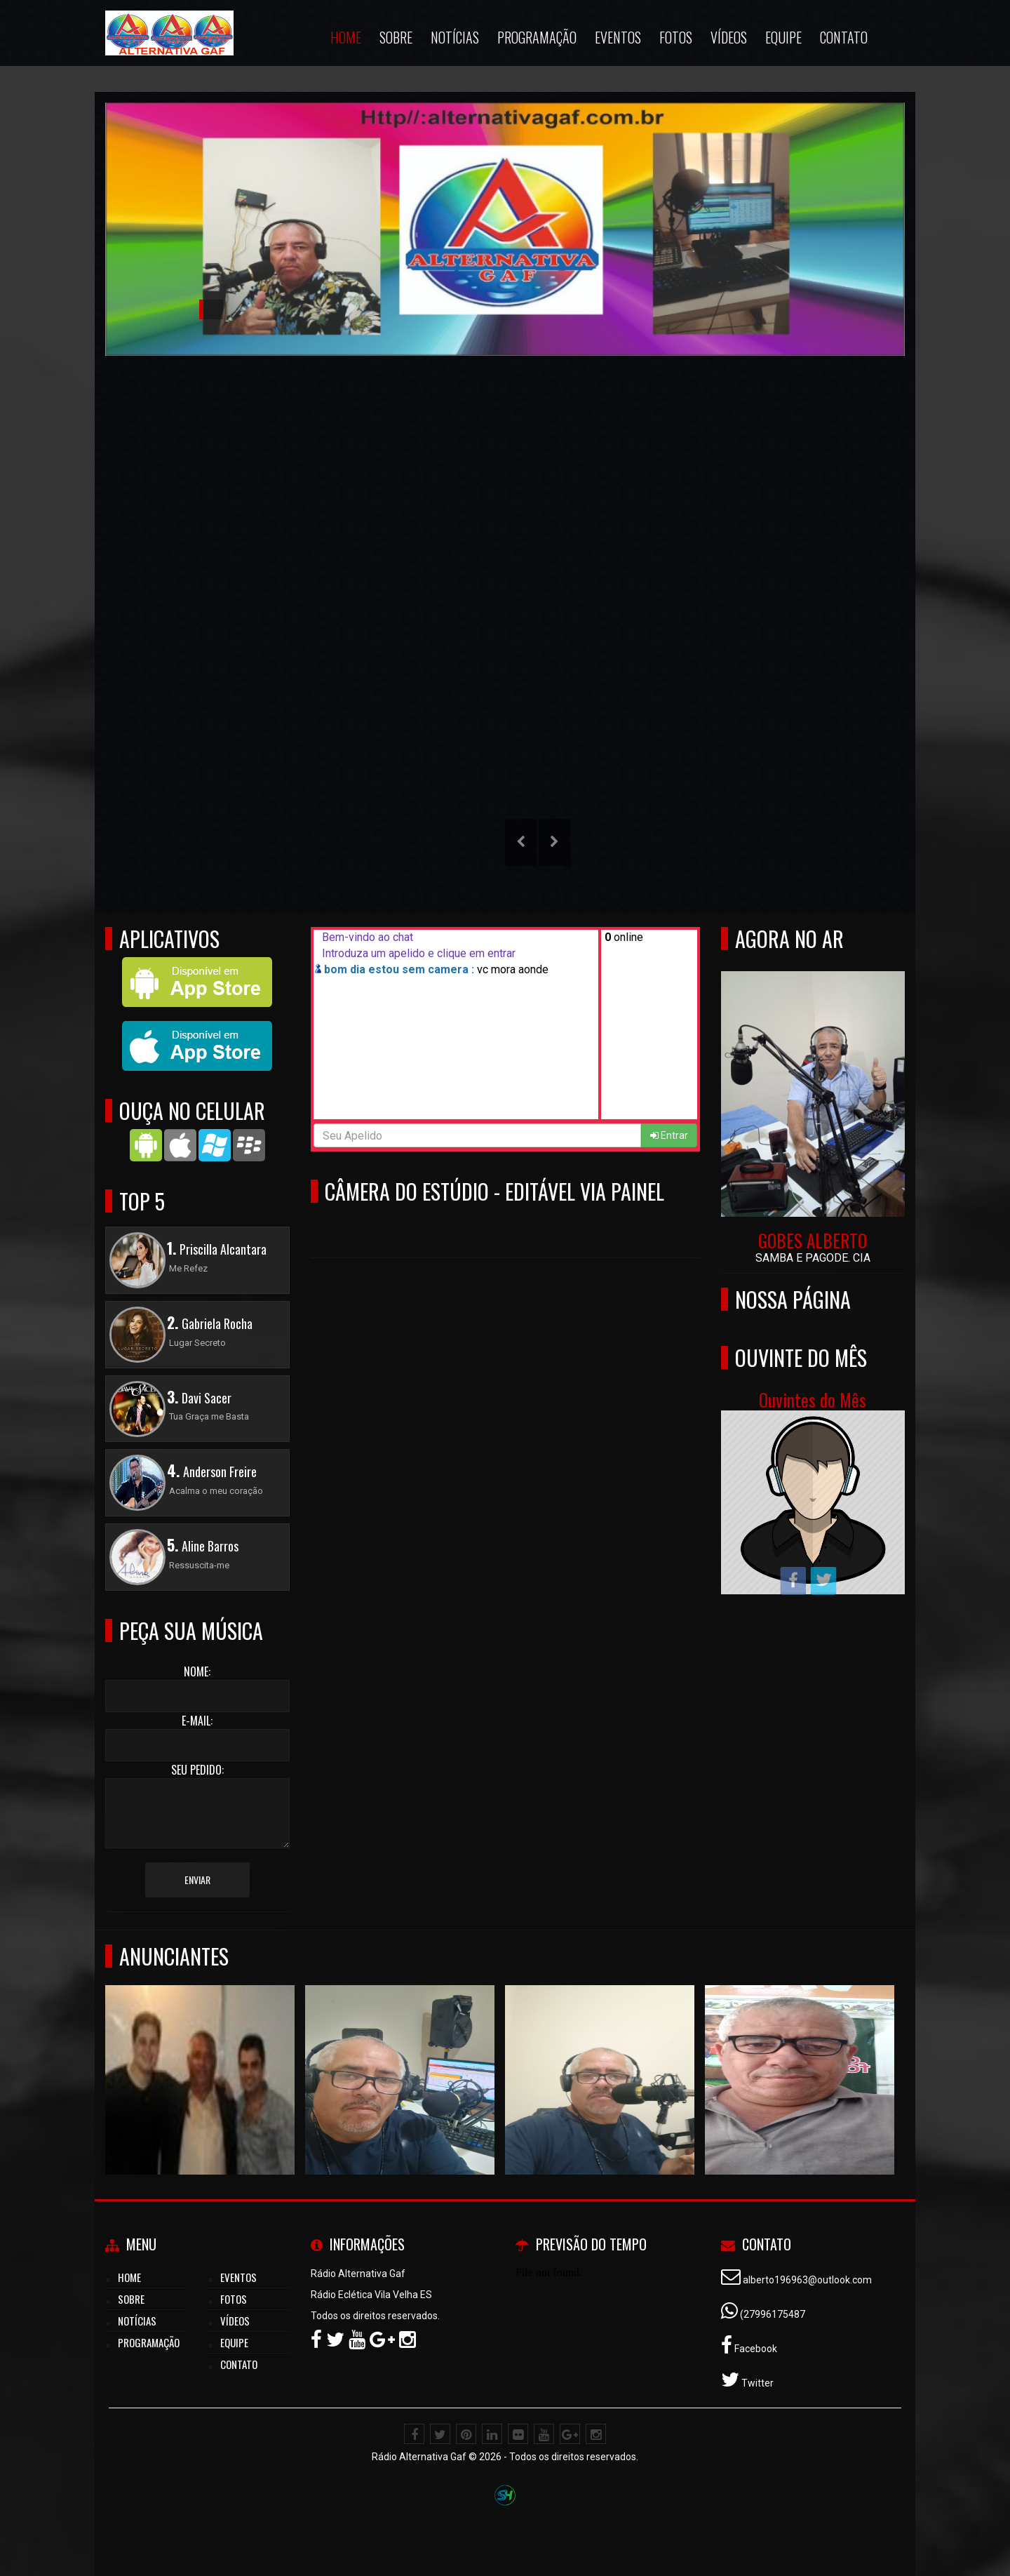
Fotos (233, 2299)
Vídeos (235, 2320)
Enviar (197, 1879)
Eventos (238, 2277)
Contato (238, 2364)
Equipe (234, 2342)
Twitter (756, 2383)
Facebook (754, 2348)
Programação (149, 2342)
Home (129, 2277)
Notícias (137, 2320)
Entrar (669, 1135)
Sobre (131, 2299)
